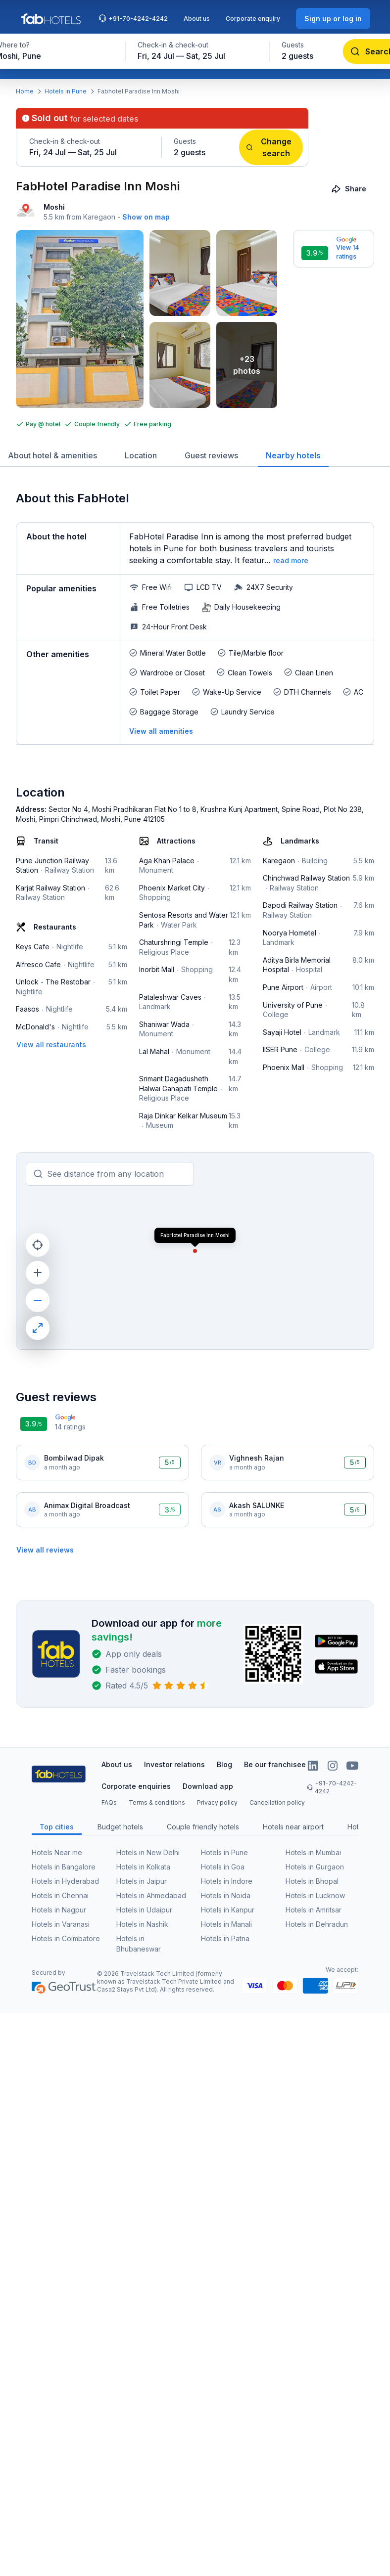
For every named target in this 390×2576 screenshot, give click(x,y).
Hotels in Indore (226, 1881)
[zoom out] (37, 1300)
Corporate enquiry (253, 18)
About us (197, 18)
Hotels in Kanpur (227, 1910)
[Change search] (271, 147)
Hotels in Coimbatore (66, 1938)
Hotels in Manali (226, 1924)
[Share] (349, 188)
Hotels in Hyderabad (65, 1881)
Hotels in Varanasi (61, 1924)
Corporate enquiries (136, 1786)
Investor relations (174, 1764)
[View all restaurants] (51, 1044)
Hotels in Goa (222, 1867)
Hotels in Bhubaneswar (138, 1943)
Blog (224, 1764)
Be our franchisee (275, 1764)
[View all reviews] (45, 1549)
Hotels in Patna (225, 1938)
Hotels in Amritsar (313, 1910)
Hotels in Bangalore (64, 1867)
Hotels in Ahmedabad (151, 1895)
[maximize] (37, 1328)
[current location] (37, 1245)
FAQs (109, 1802)
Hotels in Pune (66, 91)
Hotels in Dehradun (317, 1924)
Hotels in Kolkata (143, 1867)
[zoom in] (37, 1273)
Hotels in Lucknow (315, 1895)
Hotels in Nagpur (59, 1910)
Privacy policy (217, 1802)
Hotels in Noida (225, 1895)
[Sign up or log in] (333, 18)
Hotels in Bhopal (312, 1881)
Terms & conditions (157, 1802)
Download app (208, 1786)
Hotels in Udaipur (144, 1910)
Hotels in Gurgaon (315, 1867)
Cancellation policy (277, 1802)
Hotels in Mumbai (313, 1852)
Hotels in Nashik (142, 1924)
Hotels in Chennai (60, 1895)
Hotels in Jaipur (141, 1881)
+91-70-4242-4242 (133, 18)
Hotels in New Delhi (148, 1852)
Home (25, 91)
